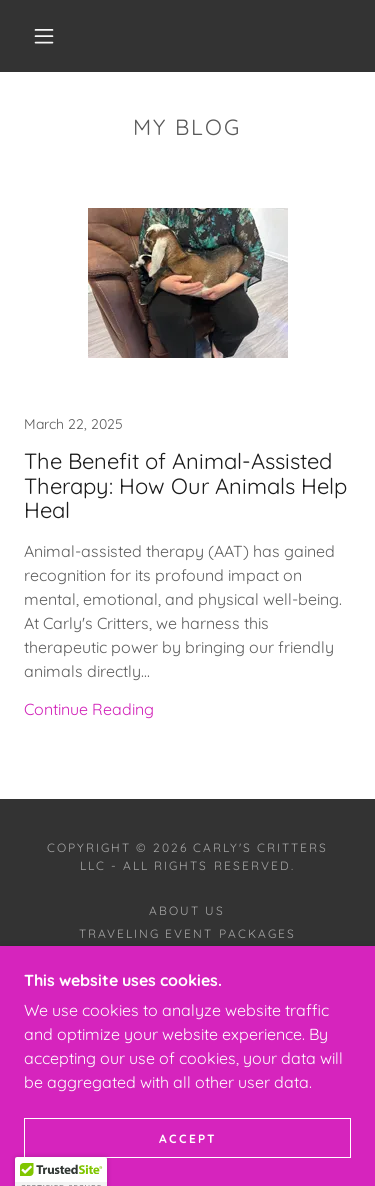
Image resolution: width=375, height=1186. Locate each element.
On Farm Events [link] (187, 956)
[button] (44, 36)
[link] (187, 471)
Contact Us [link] (187, 979)
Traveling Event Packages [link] (187, 933)
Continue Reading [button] (89, 709)
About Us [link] (187, 910)
